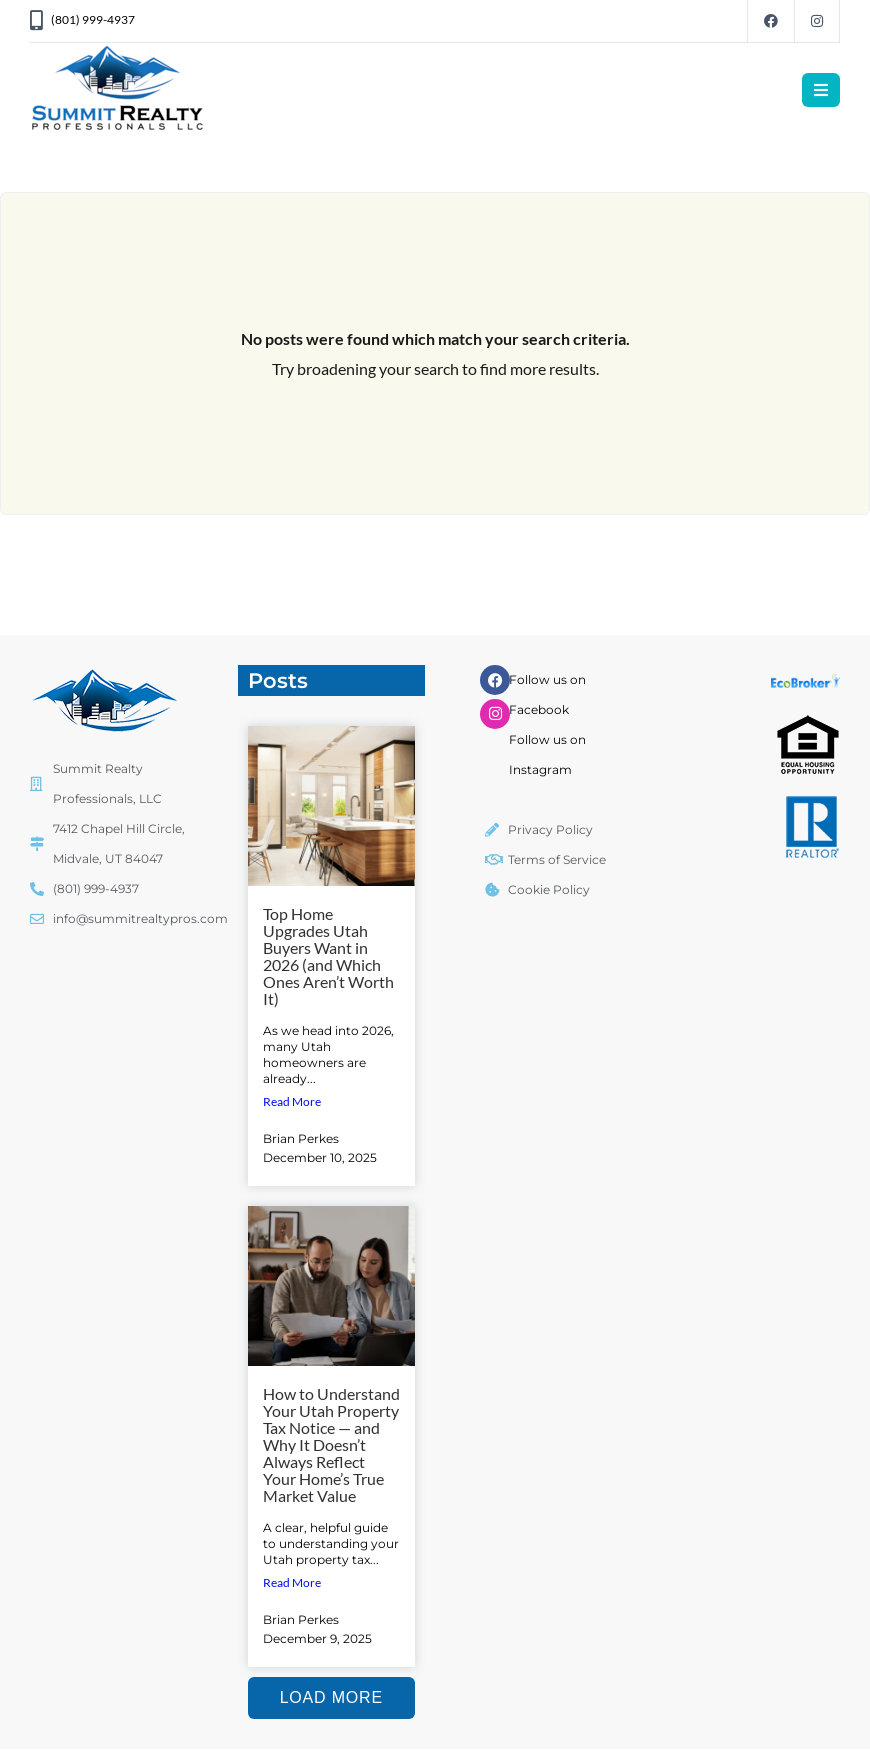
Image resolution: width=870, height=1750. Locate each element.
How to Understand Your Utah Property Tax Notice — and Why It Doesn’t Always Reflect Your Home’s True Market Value (331, 1444)
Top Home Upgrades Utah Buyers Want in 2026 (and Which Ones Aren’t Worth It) (328, 956)
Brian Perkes (301, 1138)
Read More (292, 1101)
